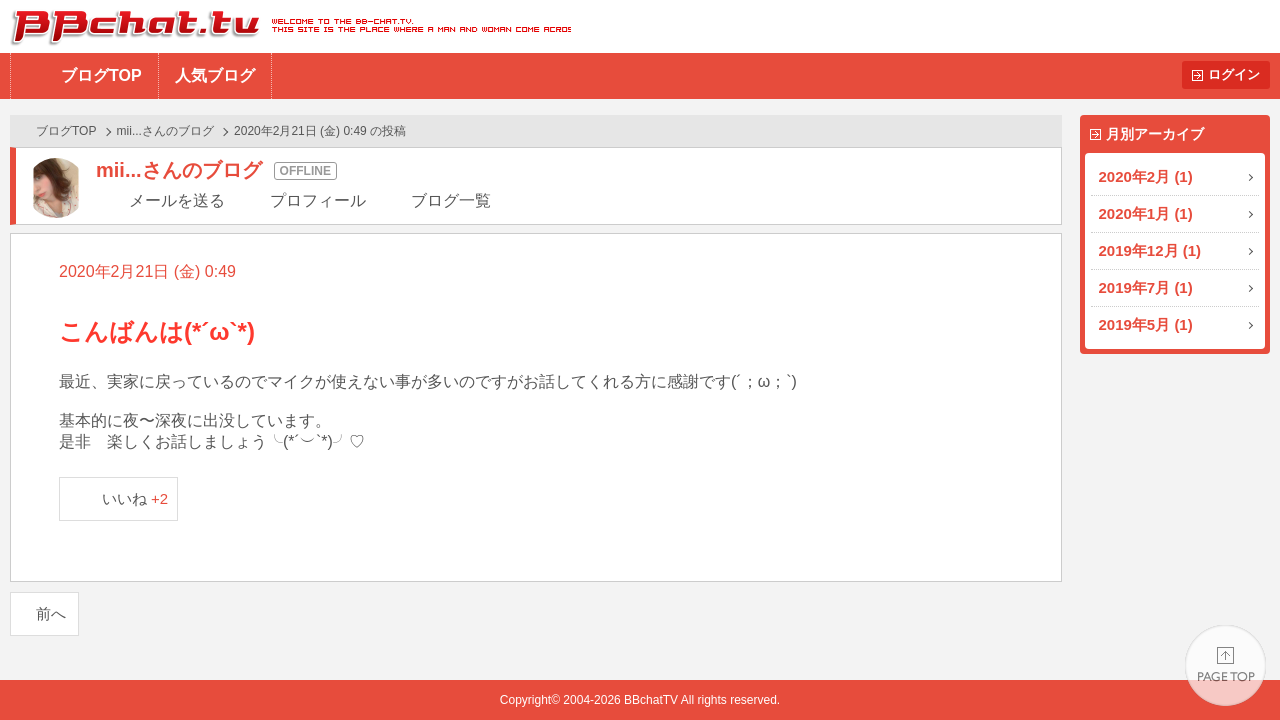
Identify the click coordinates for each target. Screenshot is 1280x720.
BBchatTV (285, 26)
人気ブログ (215, 75)
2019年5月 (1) (1146, 324)
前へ (51, 613)
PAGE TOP (1225, 665)
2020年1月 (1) (1146, 213)
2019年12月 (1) (1150, 250)
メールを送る (177, 200)
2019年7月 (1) (1146, 287)
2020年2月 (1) (1146, 176)
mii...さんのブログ (165, 131)
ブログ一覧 (451, 200)
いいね (135, 498)
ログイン (1234, 74)
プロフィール (318, 200)
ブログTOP (101, 75)
